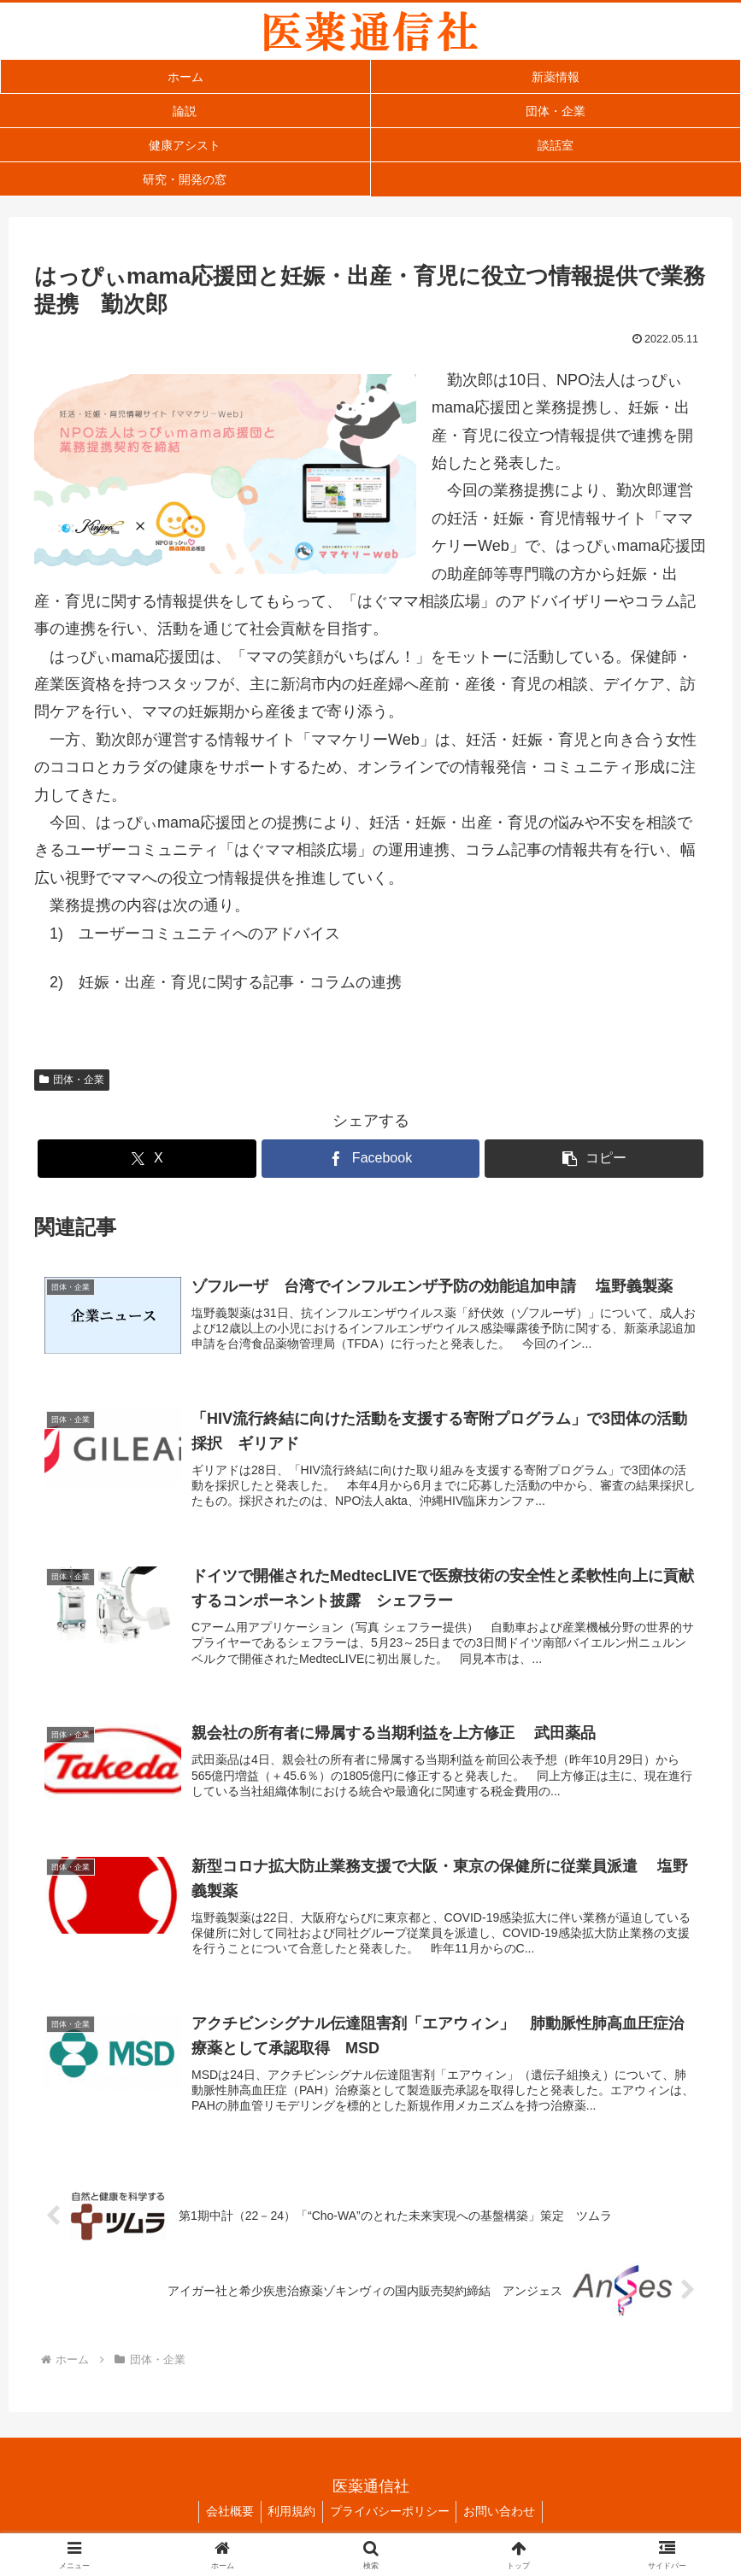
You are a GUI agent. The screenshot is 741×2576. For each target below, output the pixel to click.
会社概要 (224, 2522)
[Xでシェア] (147, 1158)
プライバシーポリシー (391, 2522)
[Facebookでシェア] (371, 1158)
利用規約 (290, 2522)
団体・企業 (71, 1080)
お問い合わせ (505, 2522)
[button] (594, 1158)
